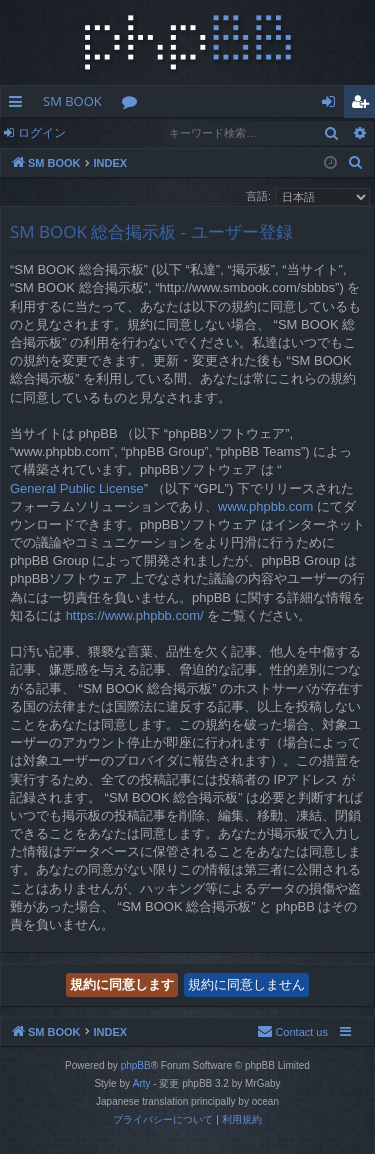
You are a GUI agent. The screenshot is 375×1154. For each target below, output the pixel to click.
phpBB (136, 1065)
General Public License (77, 488)
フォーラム (133, 105)
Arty (142, 1083)
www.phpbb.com (265, 506)
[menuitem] (356, 163)
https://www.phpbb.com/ (135, 615)
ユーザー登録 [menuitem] (364, 105)
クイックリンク (19, 105)
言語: (258, 196)
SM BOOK (72, 101)
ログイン (42, 132)
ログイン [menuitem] (333, 105)
